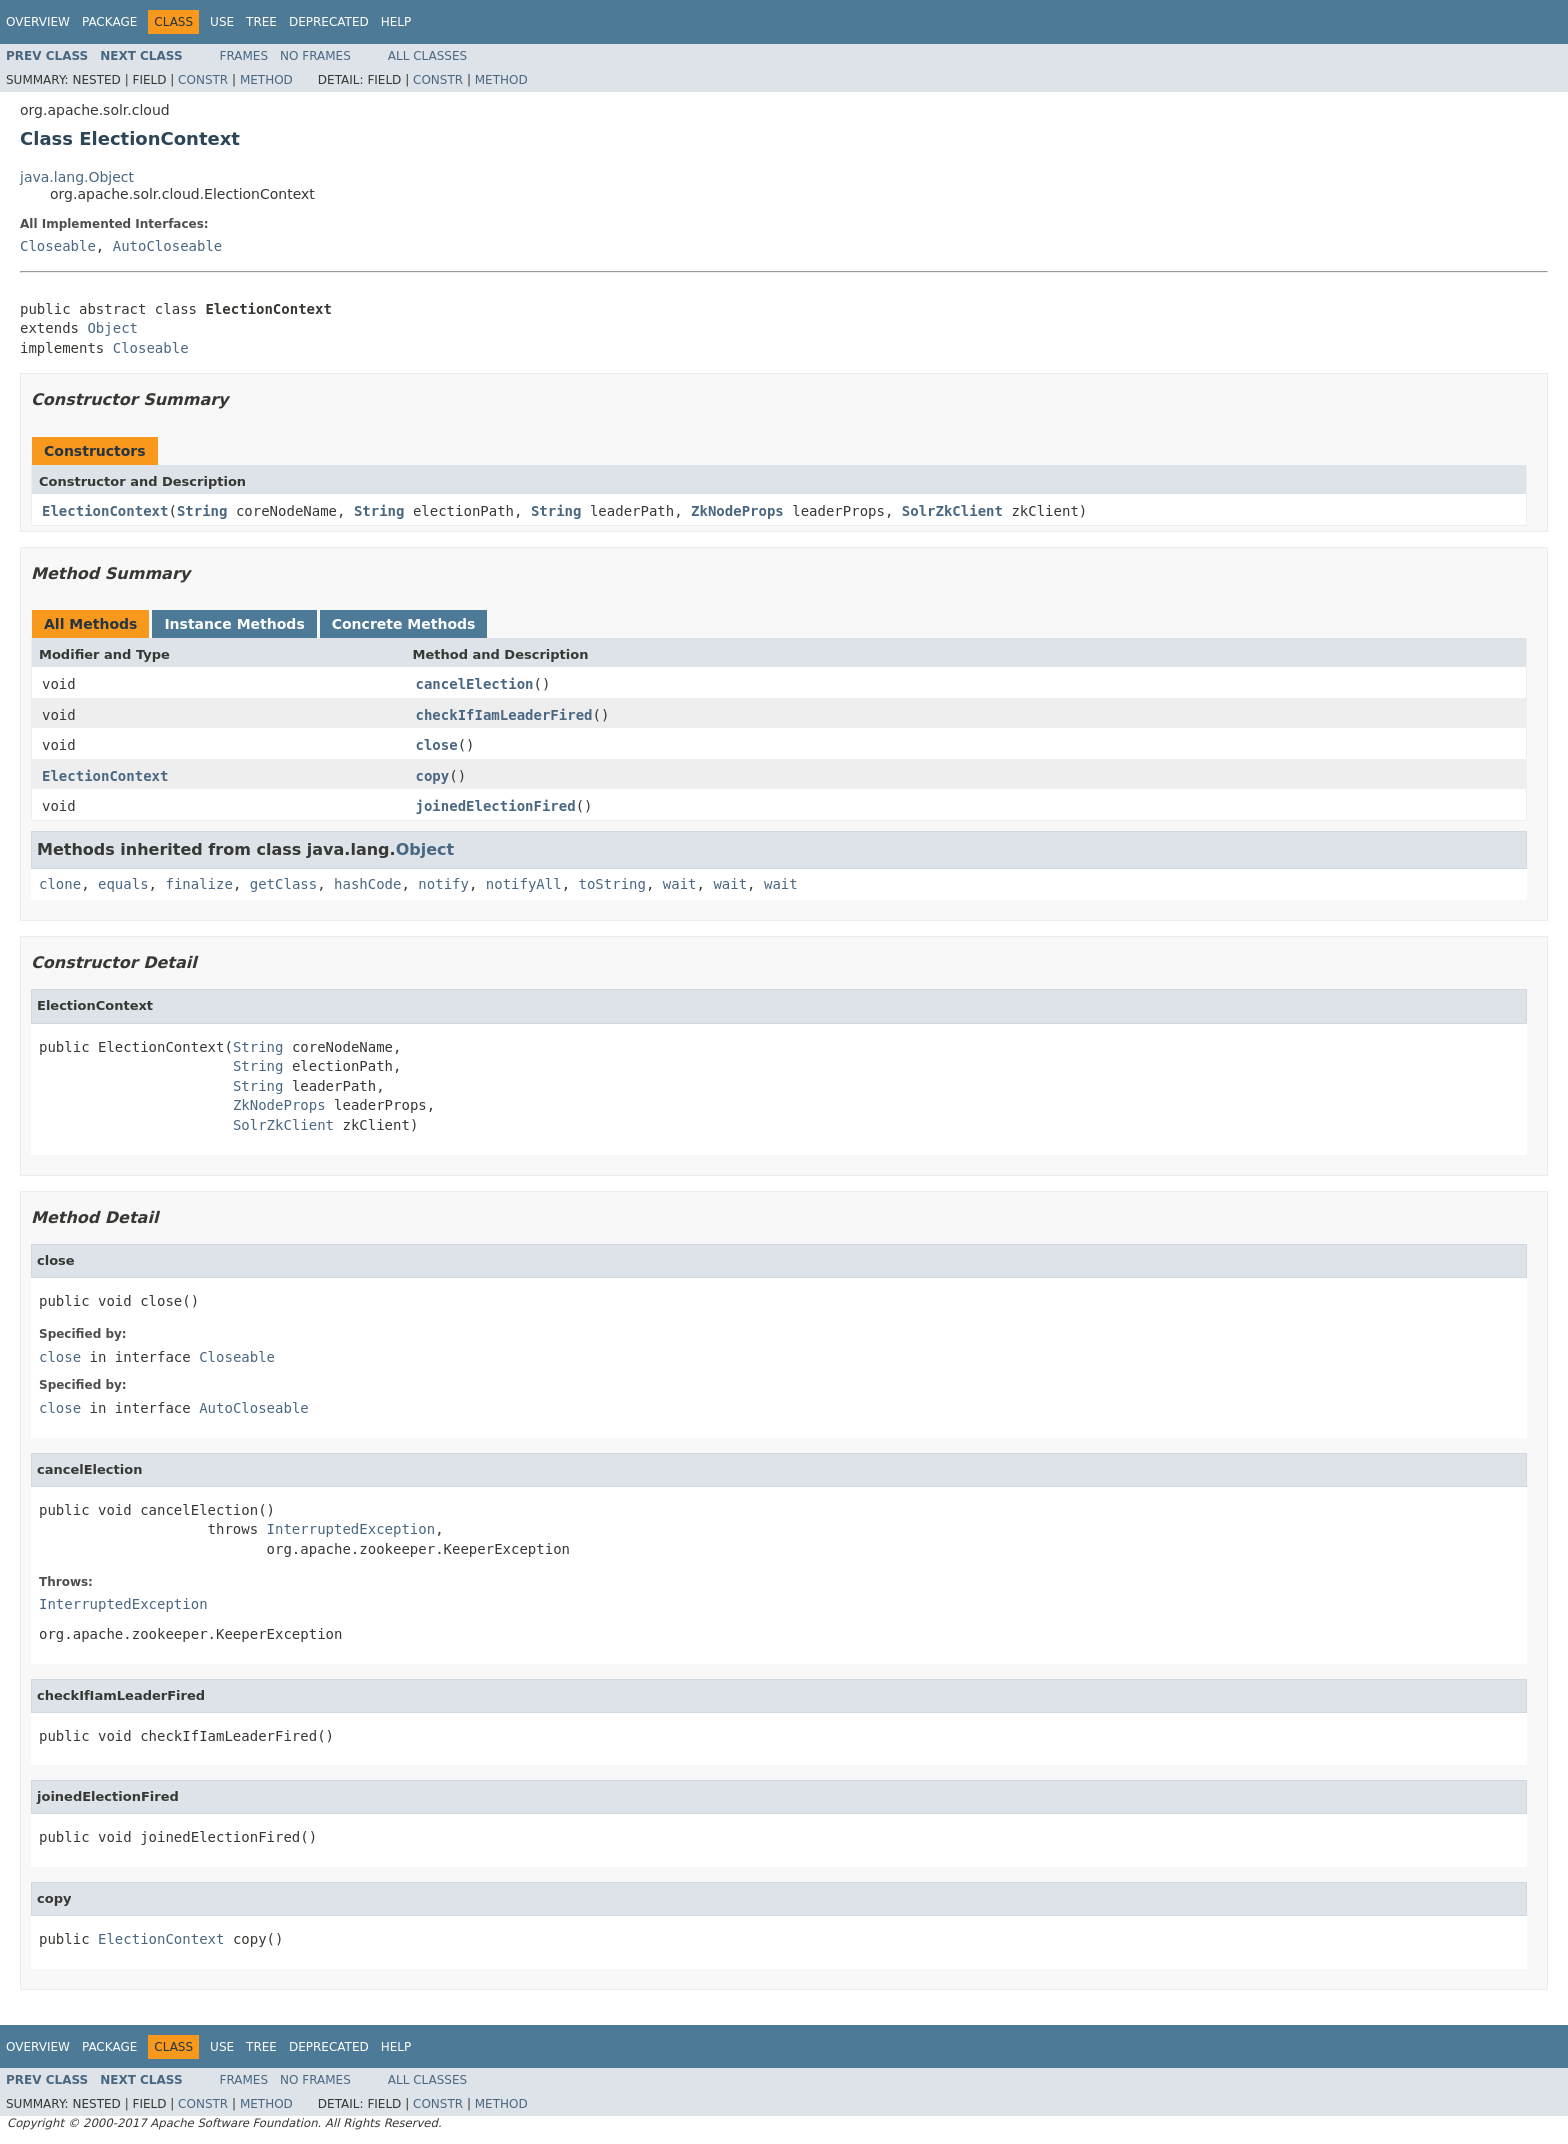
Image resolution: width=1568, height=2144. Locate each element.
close (437, 745)
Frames (244, 56)
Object (112, 328)
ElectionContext (105, 511)
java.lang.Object (77, 177)
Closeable (58, 246)
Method (266, 80)
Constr (203, 80)
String (202, 511)
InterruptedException (351, 1529)
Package (109, 22)
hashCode (367, 884)
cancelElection (475, 684)
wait (680, 884)
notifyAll (524, 884)
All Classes (427, 56)
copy (433, 776)
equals (123, 884)
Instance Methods (234, 624)
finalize (198, 884)
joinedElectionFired (496, 806)
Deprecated (329, 22)
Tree (261, 22)
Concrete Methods (404, 624)
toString (612, 884)
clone (60, 884)
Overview (38, 22)
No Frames (315, 56)
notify (443, 884)
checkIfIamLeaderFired (504, 715)
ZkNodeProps (737, 511)
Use (222, 22)
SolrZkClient (952, 511)
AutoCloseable (168, 246)
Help (396, 22)
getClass (283, 884)
